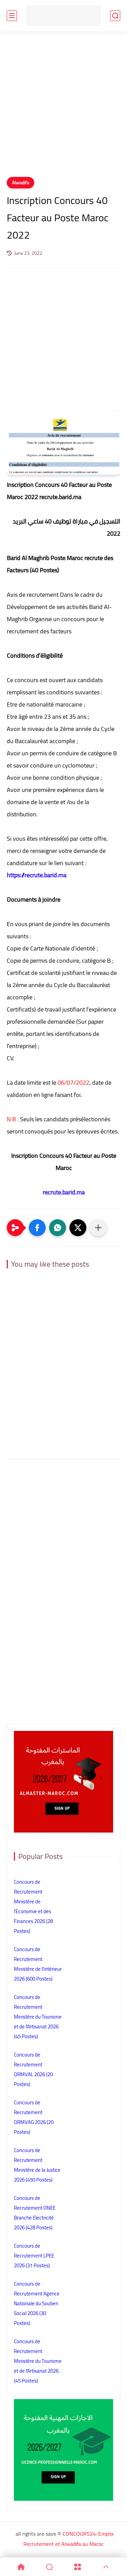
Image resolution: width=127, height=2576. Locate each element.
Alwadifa (20, 182)
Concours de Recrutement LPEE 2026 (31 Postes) (34, 2255)
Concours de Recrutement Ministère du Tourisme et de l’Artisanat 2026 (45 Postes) (38, 2016)
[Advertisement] (63, 108)
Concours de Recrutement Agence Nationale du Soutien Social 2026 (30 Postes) (37, 2303)
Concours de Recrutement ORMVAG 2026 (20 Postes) (34, 2117)
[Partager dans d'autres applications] (98, 1227)
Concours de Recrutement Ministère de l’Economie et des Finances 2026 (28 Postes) (33, 1906)
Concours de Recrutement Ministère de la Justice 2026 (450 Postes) (37, 2165)
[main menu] (12, 16)
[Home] (21, 2567)
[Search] (49, 2567)
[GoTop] (106, 2567)
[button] (37, 1227)
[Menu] (78, 2567)
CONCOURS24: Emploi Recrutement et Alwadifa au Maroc (68, 2539)
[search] (115, 16)
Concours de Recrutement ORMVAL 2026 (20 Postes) (33, 2069)
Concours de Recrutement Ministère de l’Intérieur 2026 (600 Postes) (38, 1964)
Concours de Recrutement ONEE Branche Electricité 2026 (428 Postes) (35, 2212)
